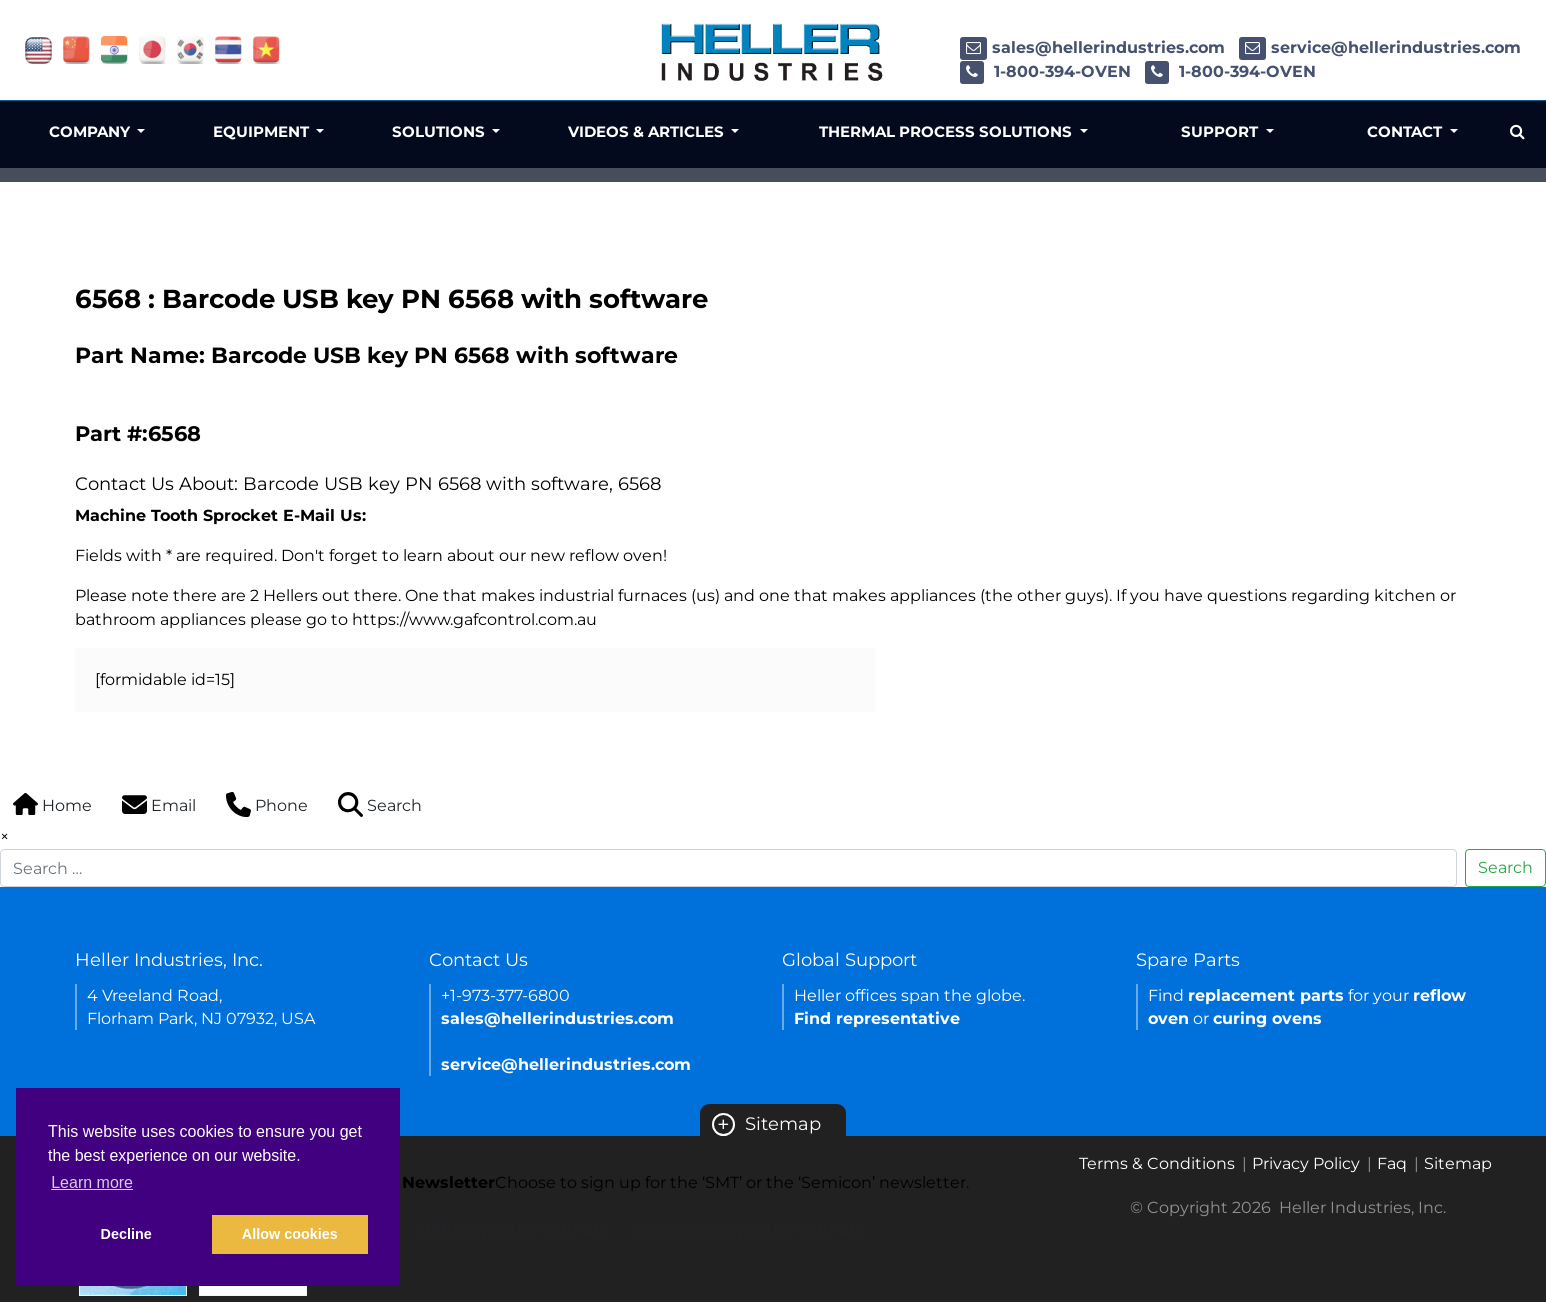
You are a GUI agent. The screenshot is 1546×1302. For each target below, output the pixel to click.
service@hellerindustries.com (1380, 47)
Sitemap (766, 1124)
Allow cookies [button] (290, 1234)
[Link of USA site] (38, 48)
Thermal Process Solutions (947, 131)
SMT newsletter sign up (509, 1229)
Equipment (263, 131)
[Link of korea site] (190, 48)
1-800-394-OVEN (1045, 71)
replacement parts (1266, 995)
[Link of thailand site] (228, 48)
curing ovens (1267, 1018)
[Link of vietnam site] (266, 48)
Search (1505, 867)
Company (91, 131)
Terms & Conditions (1157, 1163)
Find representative (877, 1018)
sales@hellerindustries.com (1092, 47)
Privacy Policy (1306, 1163)
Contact (1406, 131)
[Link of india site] (114, 48)
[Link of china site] (76, 48)
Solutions (440, 131)
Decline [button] (126, 1234)
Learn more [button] (92, 1182)
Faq (1392, 1163)
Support (1221, 131)
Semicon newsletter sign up (747, 1229)
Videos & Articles (648, 131)
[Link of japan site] (152, 48)
